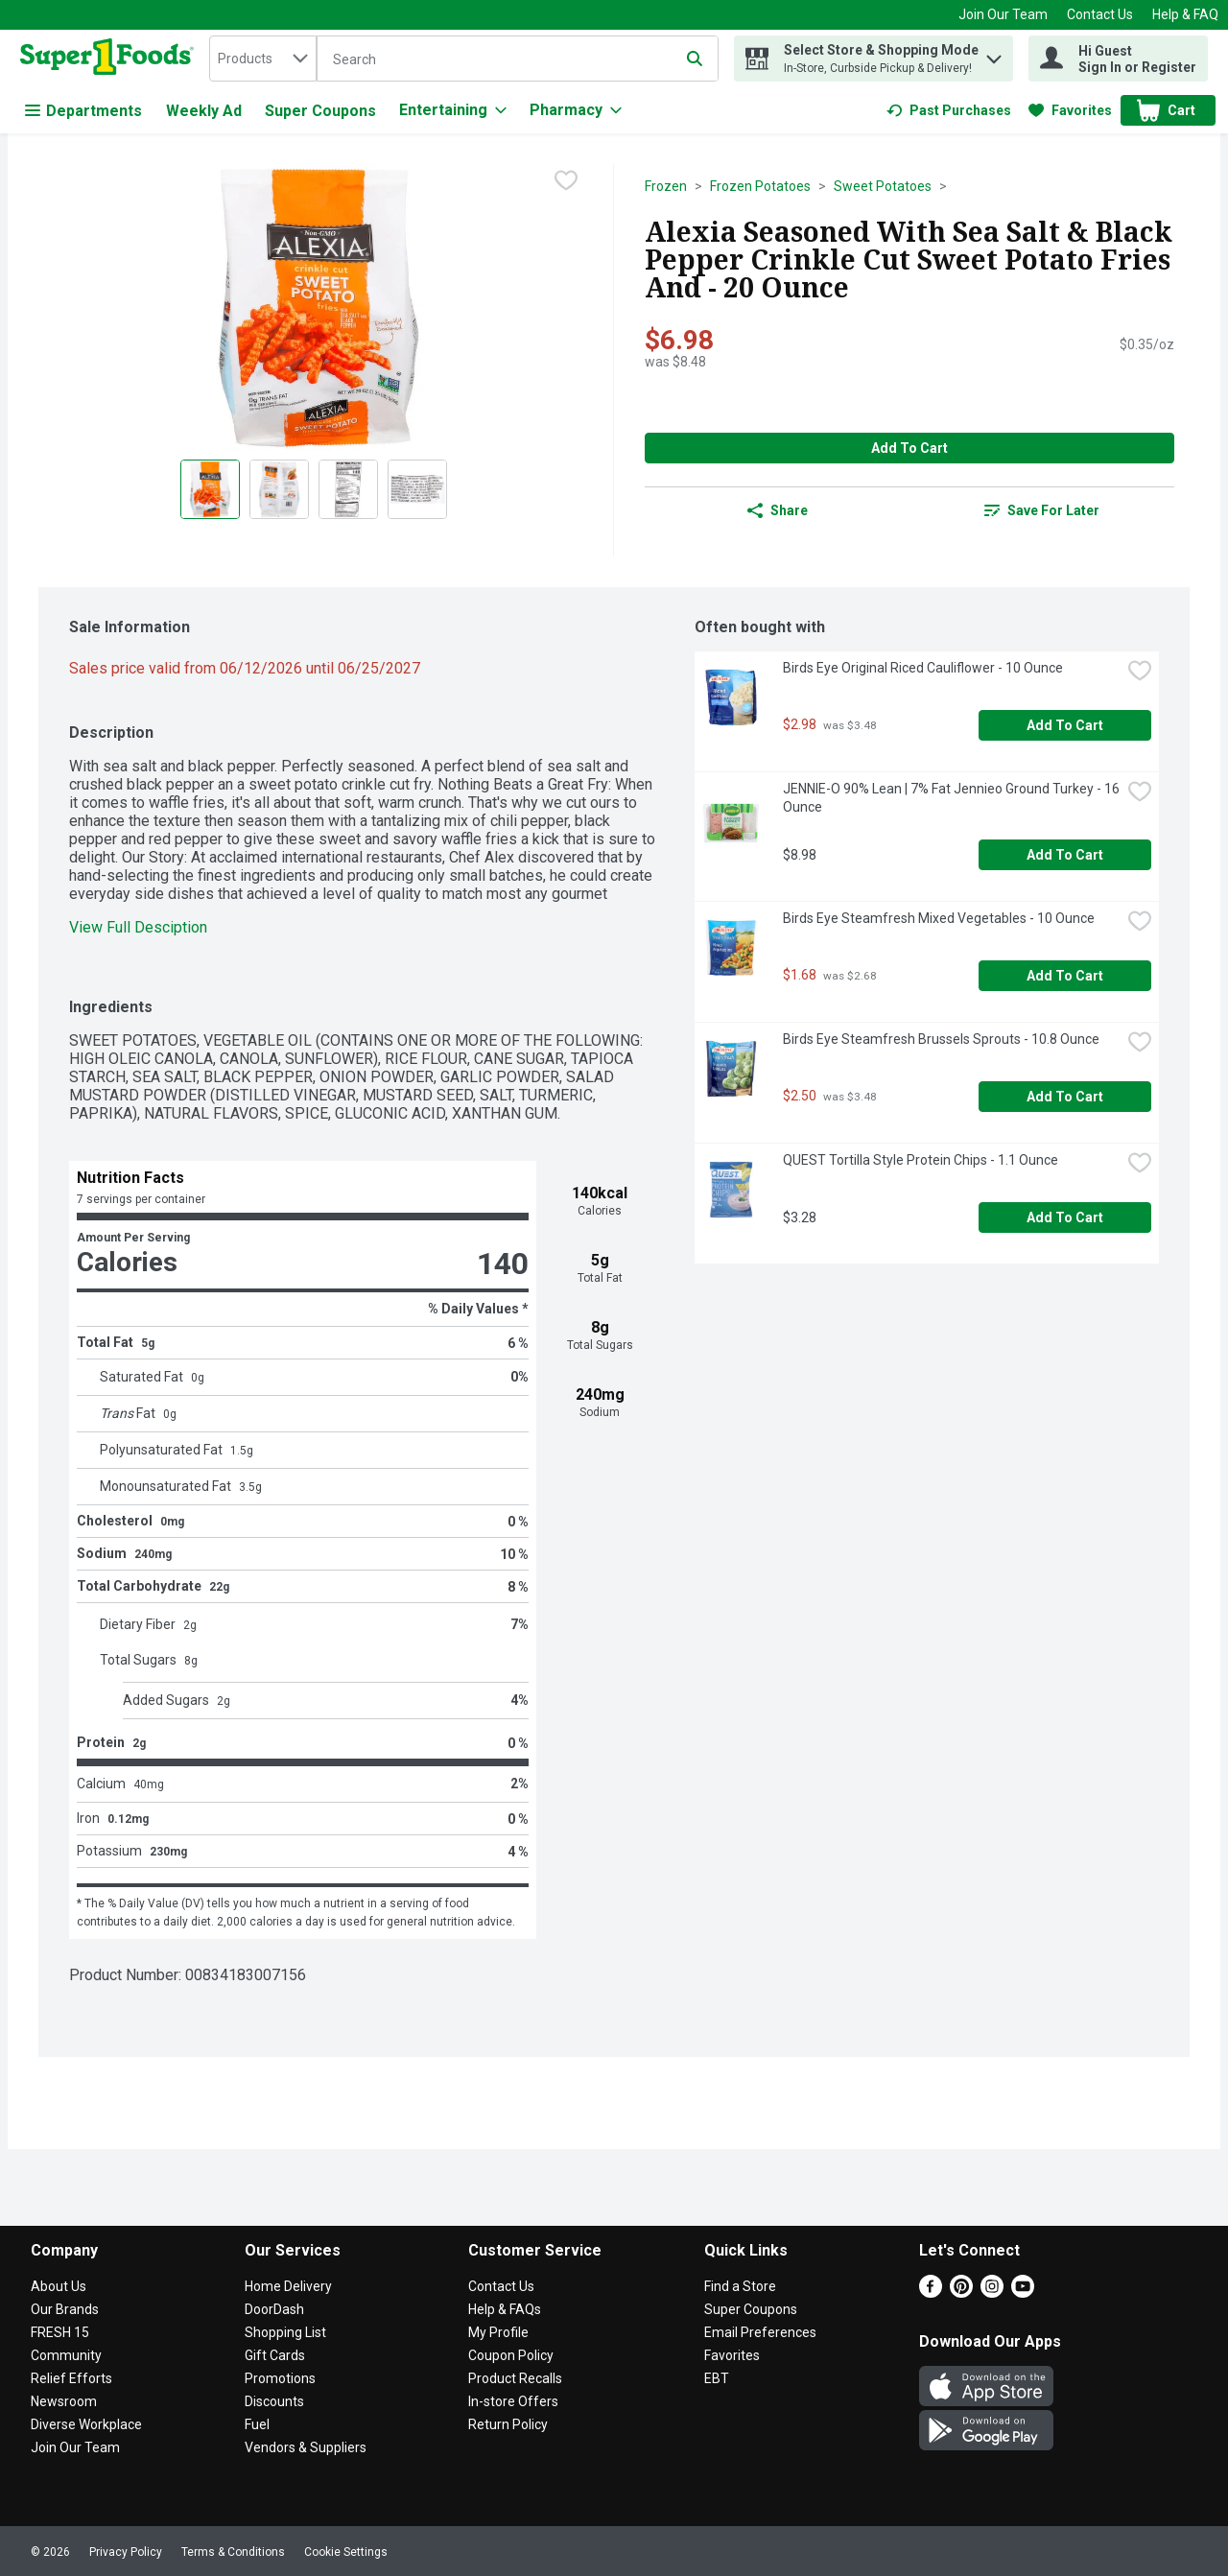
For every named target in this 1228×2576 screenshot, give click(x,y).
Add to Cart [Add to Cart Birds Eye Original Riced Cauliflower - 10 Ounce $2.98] (1065, 725)
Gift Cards (275, 2355)
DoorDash (274, 2309)
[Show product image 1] (210, 489)
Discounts (274, 2401)
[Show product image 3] (348, 489)
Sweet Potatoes (883, 186)
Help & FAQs (504, 2309)
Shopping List (285, 2332)
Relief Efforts (71, 2378)
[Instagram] (992, 2292)
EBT (716, 2378)
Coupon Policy (511, 2355)
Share (777, 510)
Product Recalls (515, 2378)
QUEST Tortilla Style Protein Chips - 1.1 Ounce (920, 1160)
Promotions (280, 2378)
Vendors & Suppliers (305, 2447)
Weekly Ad (204, 111)
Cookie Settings (346, 2552)
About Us (58, 2286)
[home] (110, 58)
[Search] (518, 59)
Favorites (732, 2355)
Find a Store (740, 2286)
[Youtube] (1022, 2292)
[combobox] (263, 58)
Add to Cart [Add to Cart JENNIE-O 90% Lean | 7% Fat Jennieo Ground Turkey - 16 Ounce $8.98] (1065, 855)
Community (66, 2355)
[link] (949, 110)
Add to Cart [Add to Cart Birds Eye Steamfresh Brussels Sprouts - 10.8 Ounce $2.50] (1065, 1096)
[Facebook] (930, 2292)
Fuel (257, 2424)
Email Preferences (760, 2332)
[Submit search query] (694, 58)
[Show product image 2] (279, 489)
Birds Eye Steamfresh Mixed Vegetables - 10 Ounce (939, 918)
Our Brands (65, 2309)
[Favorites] (1070, 110)
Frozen (666, 186)
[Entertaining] (453, 110)
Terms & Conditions (233, 2552)
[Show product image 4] (417, 489)
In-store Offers (513, 2401)
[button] (994, 54)
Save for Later (1041, 510)
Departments (83, 111)
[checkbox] (566, 180)
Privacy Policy (125, 2552)
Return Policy (508, 2424)
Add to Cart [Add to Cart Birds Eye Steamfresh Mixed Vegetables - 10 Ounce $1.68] (1065, 975)
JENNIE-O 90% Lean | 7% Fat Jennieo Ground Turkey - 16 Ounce (952, 798)
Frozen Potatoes (760, 186)
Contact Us (1100, 14)
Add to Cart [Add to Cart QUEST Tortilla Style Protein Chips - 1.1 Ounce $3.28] (1065, 1217)
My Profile (498, 2332)
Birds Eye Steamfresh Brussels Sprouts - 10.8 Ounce (941, 1039)
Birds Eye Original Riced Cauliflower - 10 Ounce (923, 667)
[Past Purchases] (949, 110)
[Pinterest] (961, 2292)
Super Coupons (320, 111)
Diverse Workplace (86, 2424)
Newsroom (64, 2401)
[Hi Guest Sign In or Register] (1118, 58)
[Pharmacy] (576, 110)
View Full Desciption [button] (138, 927)
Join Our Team (1003, 14)
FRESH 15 (60, 2332)
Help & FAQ (1185, 14)
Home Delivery (288, 2286)
